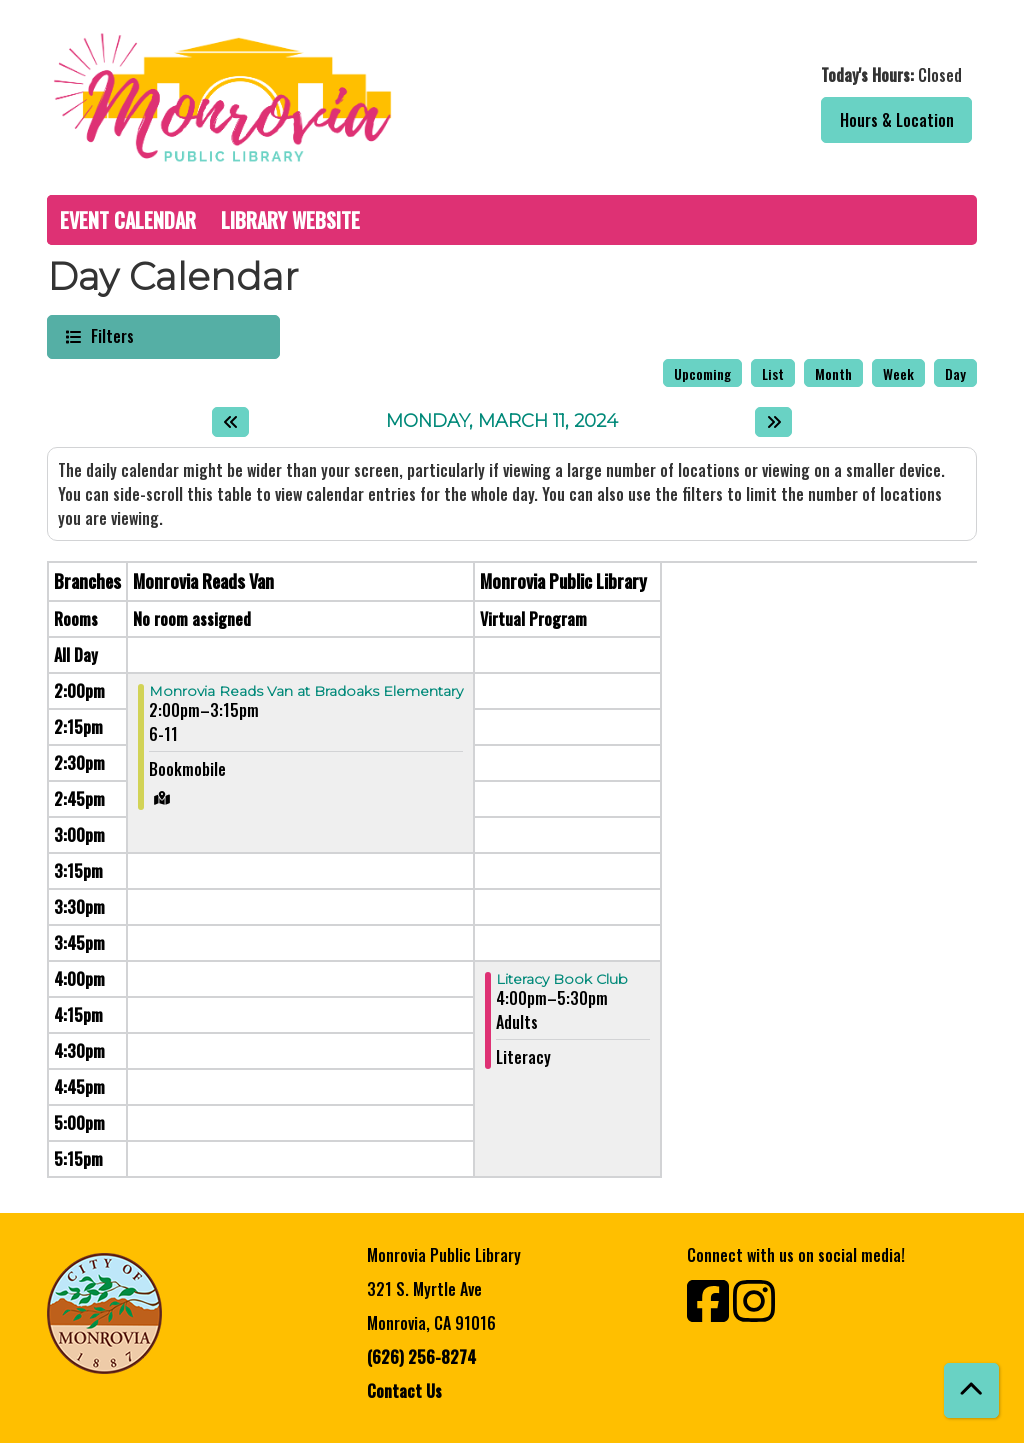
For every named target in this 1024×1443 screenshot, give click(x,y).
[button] (749, 75)
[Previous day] (230, 422)
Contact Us (404, 1391)
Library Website (290, 220)
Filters (110, 335)
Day (955, 373)
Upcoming (702, 373)
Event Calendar (128, 220)
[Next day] (773, 422)
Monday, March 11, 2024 (502, 421)
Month (833, 373)
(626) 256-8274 (421, 1357)
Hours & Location (897, 120)
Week (898, 373)
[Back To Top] (971, 1390)
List (773, 373)
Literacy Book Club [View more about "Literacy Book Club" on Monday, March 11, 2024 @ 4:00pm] (562, 979)
